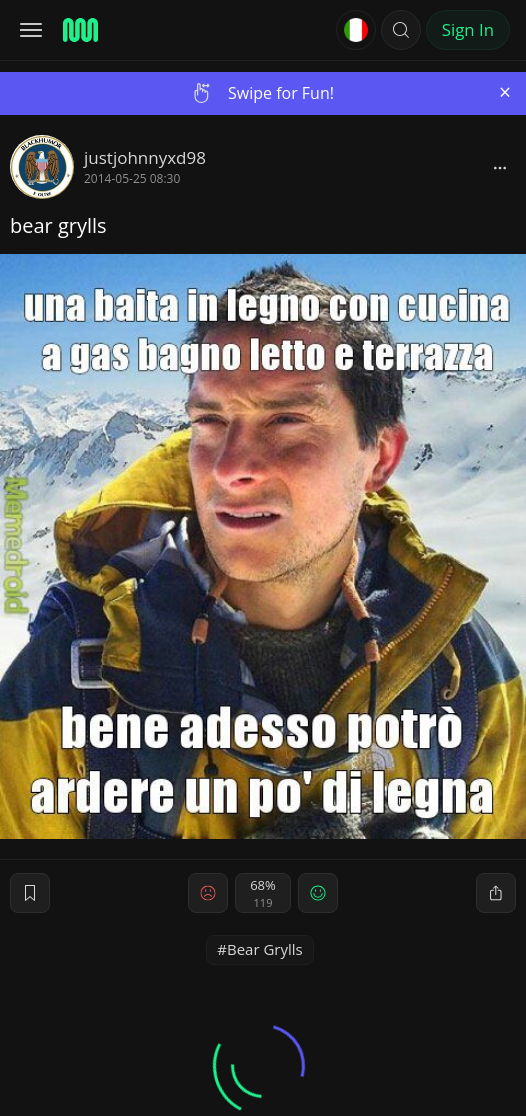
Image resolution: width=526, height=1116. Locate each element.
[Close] (505, 92)
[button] (401, 30)
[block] (500, 167)
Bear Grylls (265, 949)
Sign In (468, 29)
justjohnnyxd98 (145, 157)
